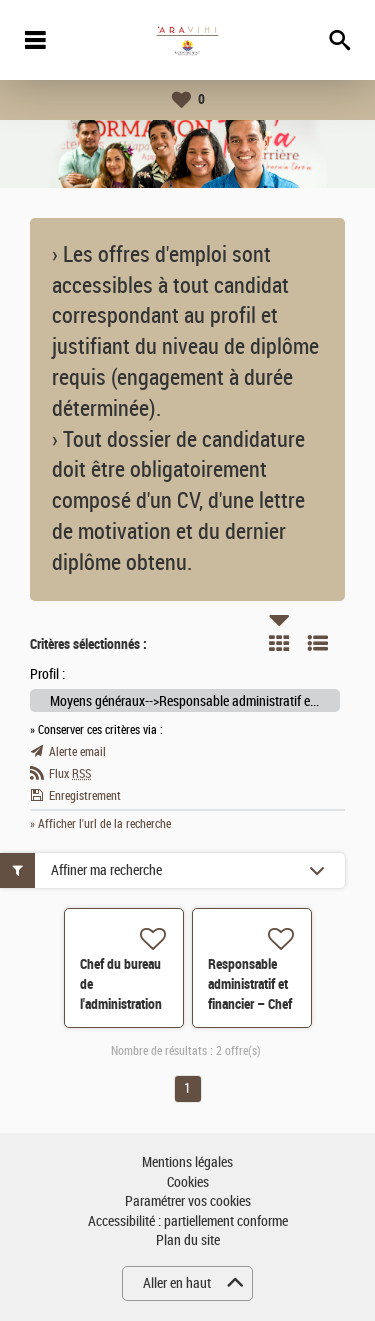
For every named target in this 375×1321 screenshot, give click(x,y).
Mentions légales (187, 1162)
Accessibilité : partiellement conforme (188, 1221)
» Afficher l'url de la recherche (100, 824)
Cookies (188, 1182)
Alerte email (77, 752)
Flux (70, 774)
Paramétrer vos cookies (188, 1201)
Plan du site (188, 1240)
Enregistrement (85, 796)
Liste (318, 643)
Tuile (279, 643)
